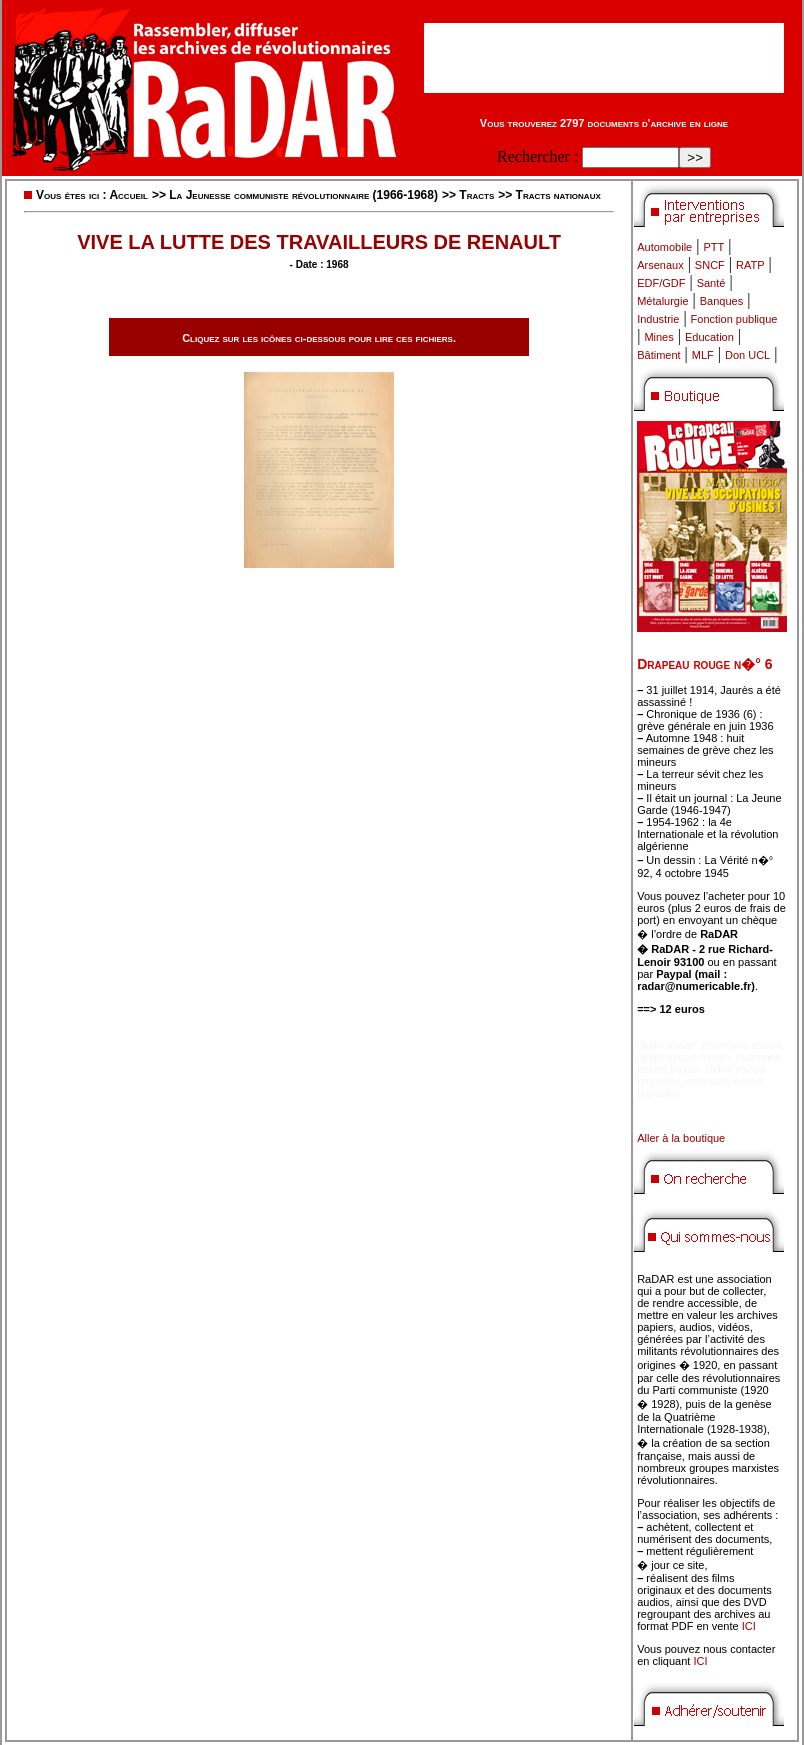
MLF (703, 355)
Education (709, 337)
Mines (658, 337)
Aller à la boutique (681, 1138)
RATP (750, 265)
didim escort (666, 1045)
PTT (713, 247)
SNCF (710, 265)
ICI (749, 1626)
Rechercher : (537, 156)
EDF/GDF (661, 283)
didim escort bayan (683, 1057)
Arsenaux (660, 265)
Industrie (658, 319)
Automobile (664, 247)
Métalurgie (662, 301)
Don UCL (747, 355)
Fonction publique (734, 319)
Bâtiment (658, 355)
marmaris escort (742, 1045)
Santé (711, 283)
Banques (721, 301)
